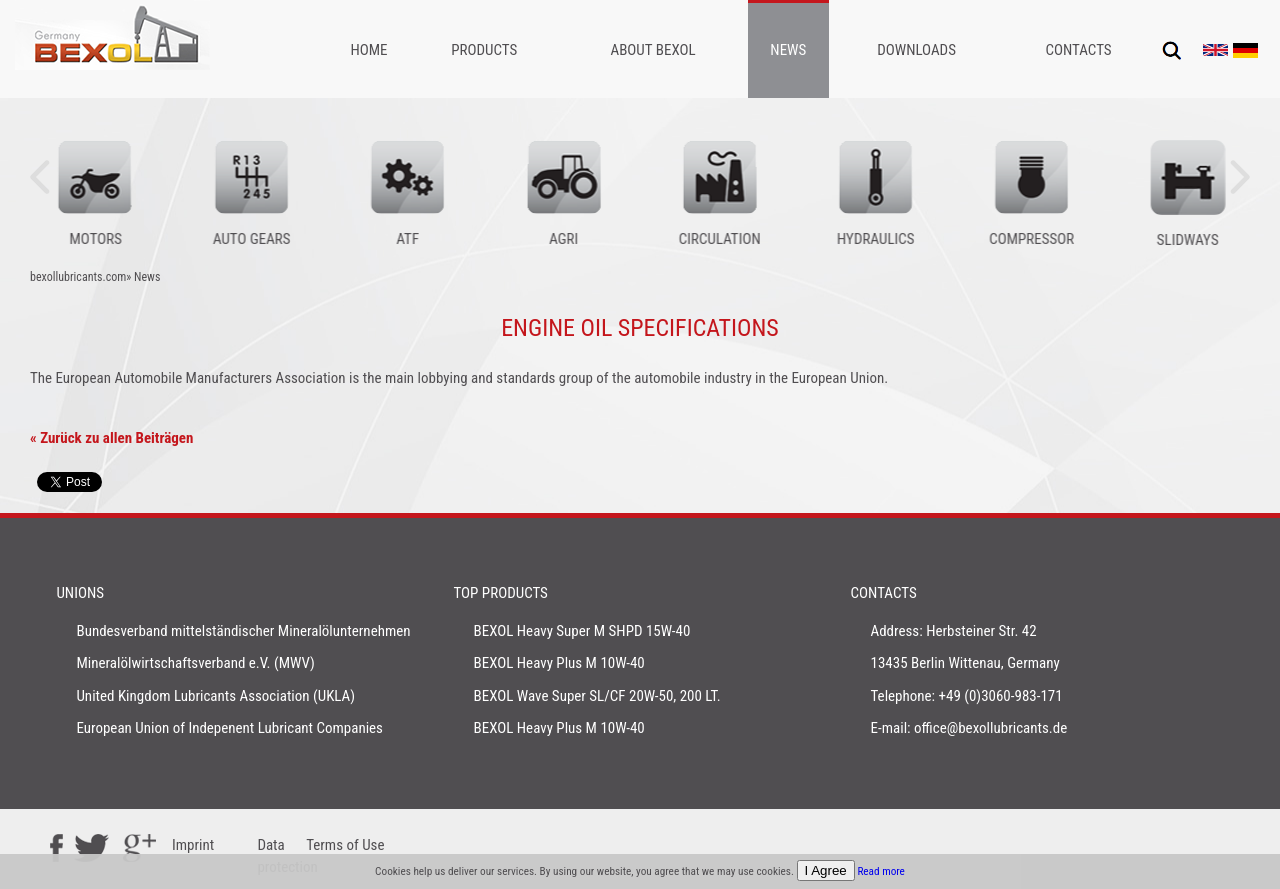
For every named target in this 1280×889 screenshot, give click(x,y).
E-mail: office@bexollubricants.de (969, 728)
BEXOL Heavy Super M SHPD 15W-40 (581, 631)
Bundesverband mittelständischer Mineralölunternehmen (243, 631)
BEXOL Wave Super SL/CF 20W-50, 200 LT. (596, 696)
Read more (881, 871)
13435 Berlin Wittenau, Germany (965, 663)
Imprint (193, 845)
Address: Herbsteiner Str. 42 (954, 631)
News (788, 50)
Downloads (916, 50)
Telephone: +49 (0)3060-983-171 (967, 696)
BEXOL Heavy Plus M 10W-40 (558, 663)
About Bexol (653, 50)
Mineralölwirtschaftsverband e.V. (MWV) (195, 663)
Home (368, 50)
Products (484, 50)
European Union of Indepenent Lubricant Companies (229, 728)
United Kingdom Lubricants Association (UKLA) (215, 696)
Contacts (1078, 50)
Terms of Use (345, 845)
